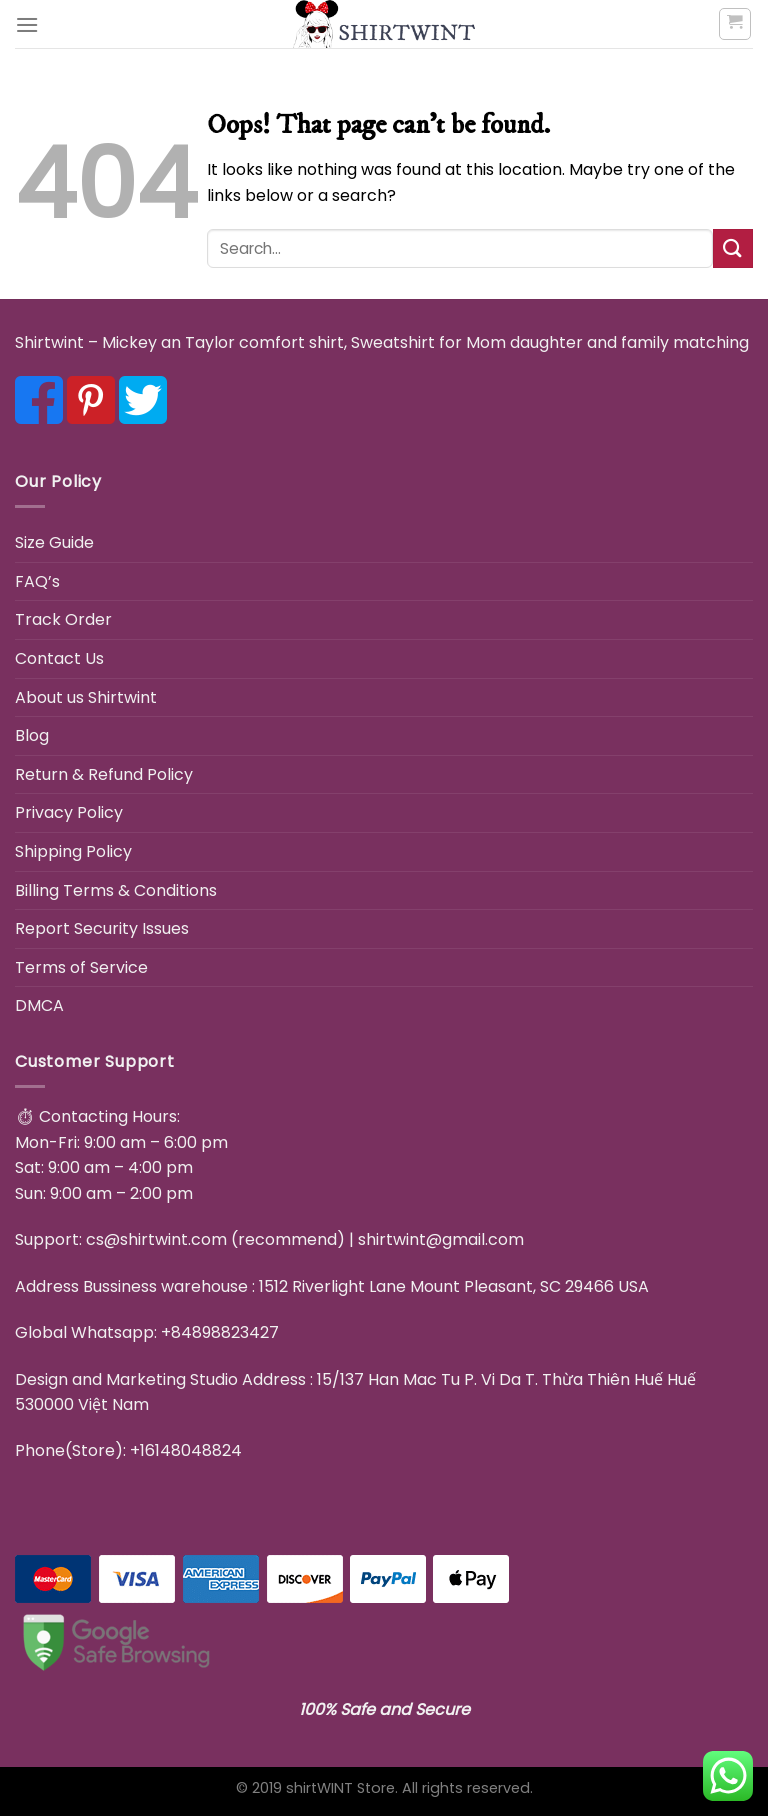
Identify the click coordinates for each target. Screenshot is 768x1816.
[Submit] (733, 248)
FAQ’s (37, 581)
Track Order (63, 619)
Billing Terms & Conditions (116, 890)
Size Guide (54, 542)
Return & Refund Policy (104, 774)
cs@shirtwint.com (156, 1239)
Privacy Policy (69, 812)
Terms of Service (81, 967)
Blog (32, 735)
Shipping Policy (73, 851)
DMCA (39, 1005)
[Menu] (27, 24)
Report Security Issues (102, 928)
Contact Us (59, 658)
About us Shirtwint (86, 697)
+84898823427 (220, 1332)
